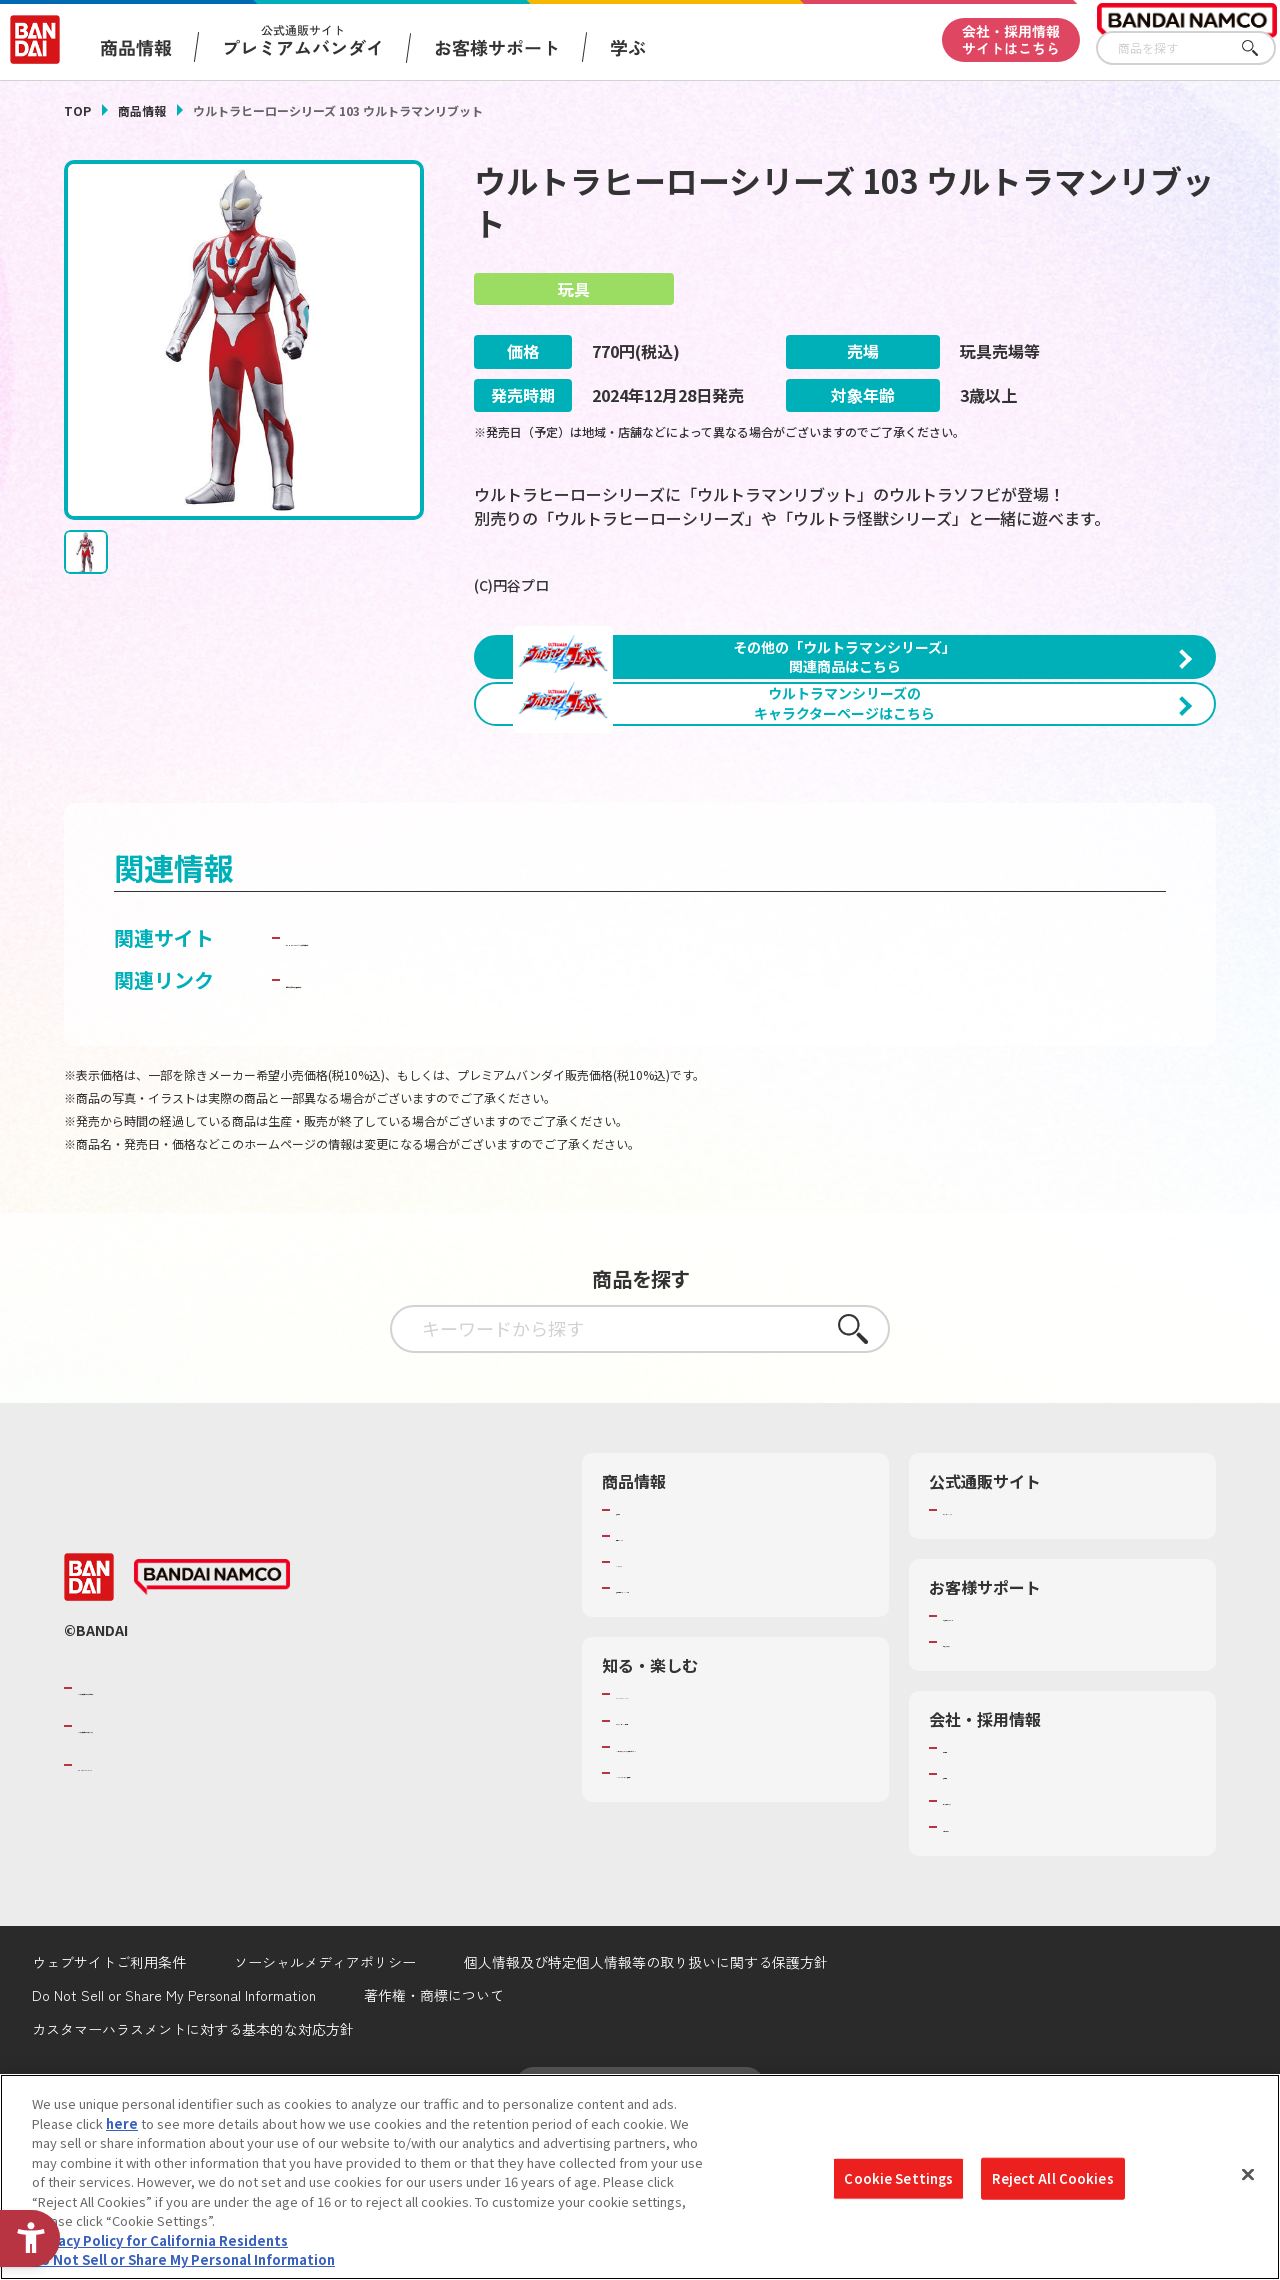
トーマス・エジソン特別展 (694, 1876)
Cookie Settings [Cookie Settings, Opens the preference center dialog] (898, 2178)
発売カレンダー (661, 1691)
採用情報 (969, 1930)
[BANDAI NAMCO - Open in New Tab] (212, 1733)
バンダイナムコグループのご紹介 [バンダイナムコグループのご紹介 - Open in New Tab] (198, 1843)
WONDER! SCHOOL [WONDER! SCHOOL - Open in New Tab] (672, 1850)
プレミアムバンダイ (1001, 1665)
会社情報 (969, 1903)
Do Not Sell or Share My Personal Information (183, 2259)
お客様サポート (497, 47)
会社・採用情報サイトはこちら (1011, 39)
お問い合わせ (982, 1982)
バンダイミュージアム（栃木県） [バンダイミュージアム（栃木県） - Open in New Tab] (713, 1946)
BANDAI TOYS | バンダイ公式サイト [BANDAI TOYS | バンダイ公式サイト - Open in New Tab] (449, 1092)
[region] (640, 2177)
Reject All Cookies (1052, 2178)
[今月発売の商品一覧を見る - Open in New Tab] (1038, 866)
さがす (1261, 48)
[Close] (1248, 2175)
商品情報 (142, 110)
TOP (77, 110)
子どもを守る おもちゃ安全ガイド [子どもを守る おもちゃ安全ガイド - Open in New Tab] (438, 1134)
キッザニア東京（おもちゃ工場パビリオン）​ (733, 1911)
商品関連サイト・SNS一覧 (693, 1743)
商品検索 (642, 1665)
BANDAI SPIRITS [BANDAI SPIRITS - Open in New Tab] (139, 1920)
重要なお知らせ (988, 1797)
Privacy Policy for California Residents (160, 2240)
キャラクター (654, 1717)
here (122, 2123)
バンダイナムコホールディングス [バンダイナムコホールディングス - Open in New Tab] (198, 1881)
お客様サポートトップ (1008, 1771)
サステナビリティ (994, 1956)
